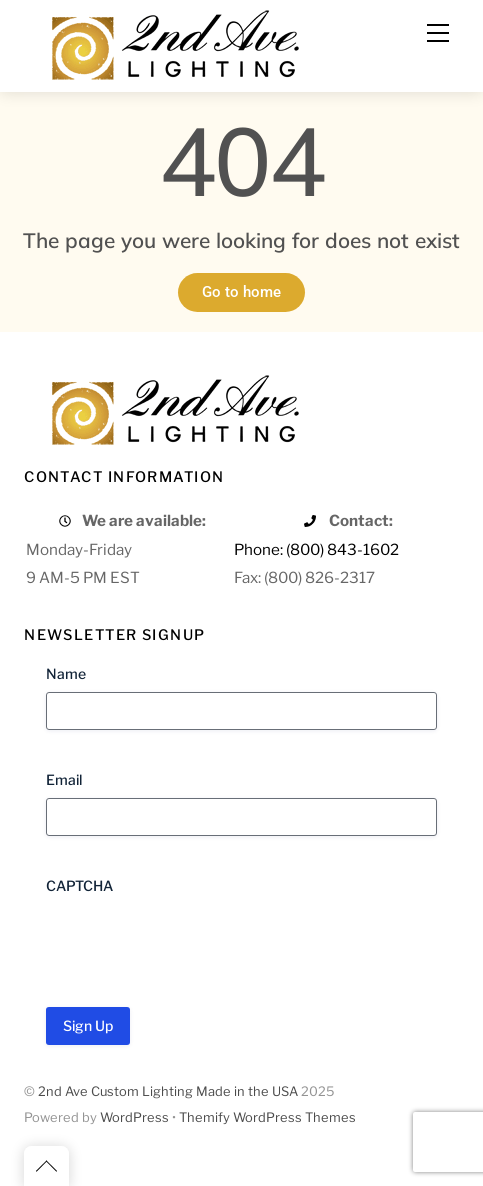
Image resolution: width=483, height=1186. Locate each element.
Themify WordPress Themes (267, 1117)
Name (66, 673)
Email (64, 779)
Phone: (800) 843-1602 (316, 549)
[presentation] (198, 944)
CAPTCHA (79, 885)
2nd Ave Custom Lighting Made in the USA (168, 1091)
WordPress (134, 1117)
